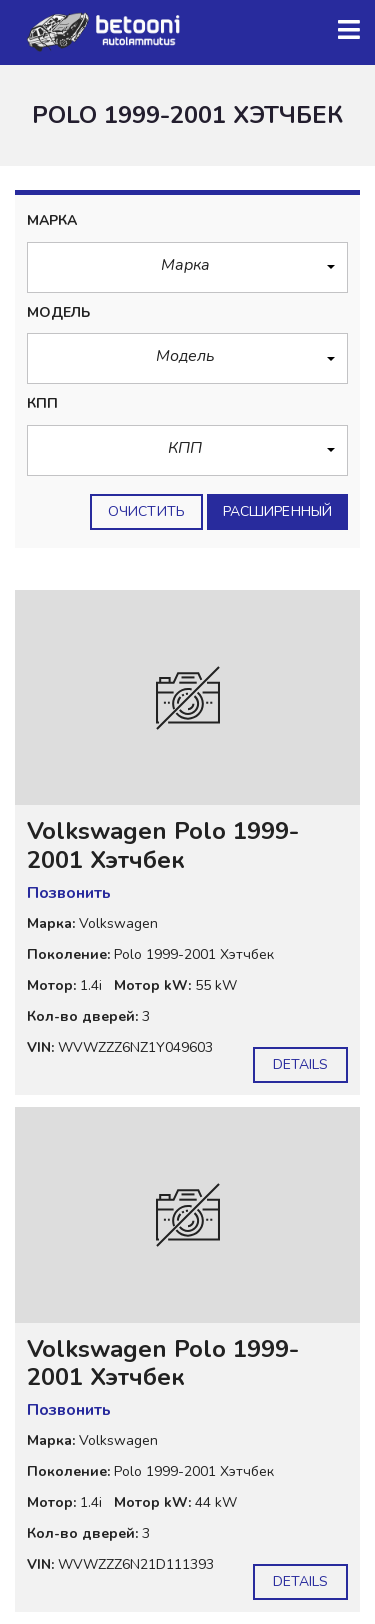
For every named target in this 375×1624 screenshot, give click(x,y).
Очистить (146, 511)
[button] (187, 267)
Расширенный (277, 511)
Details (301, 1064)
